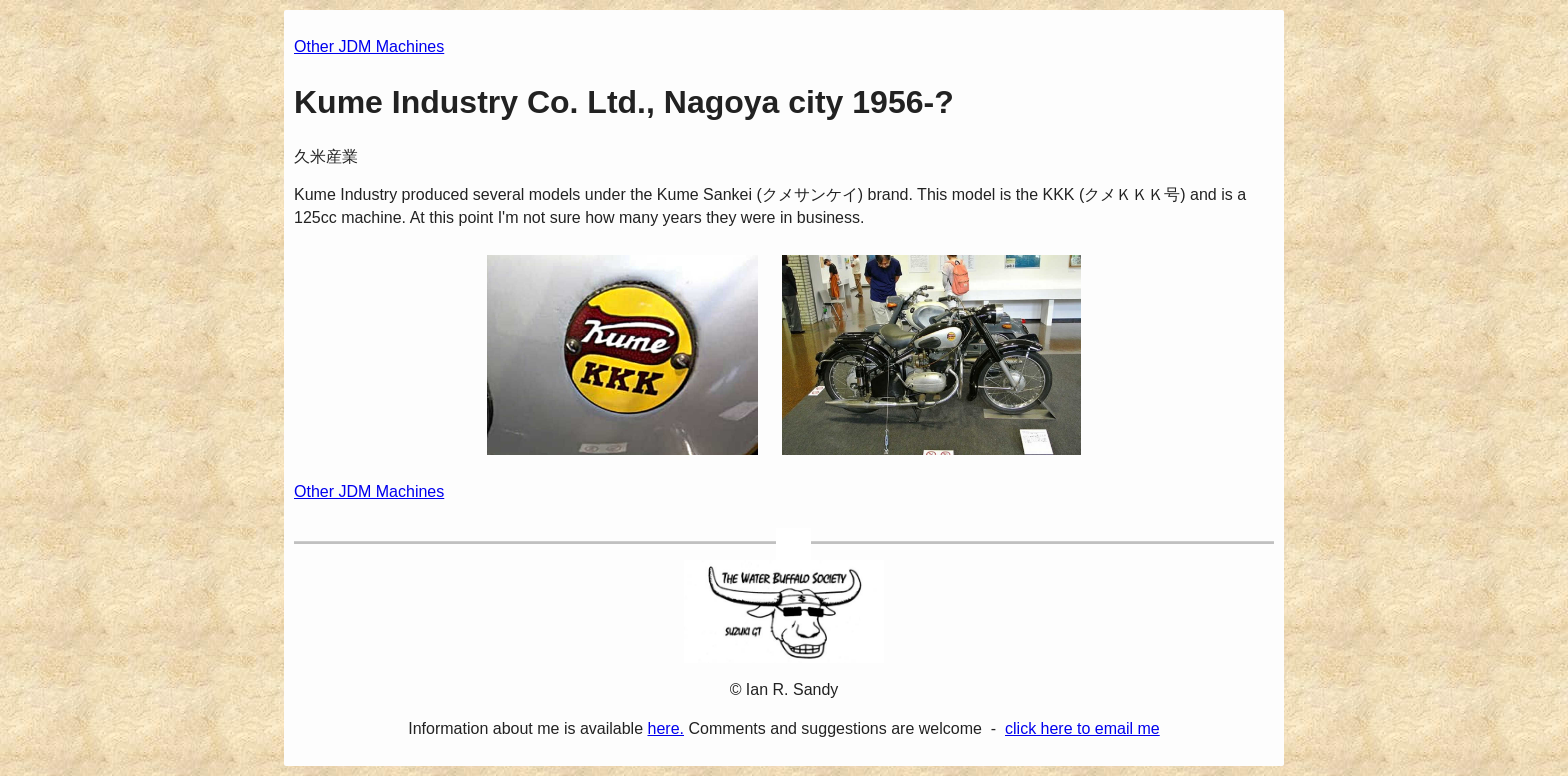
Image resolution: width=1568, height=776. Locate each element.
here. (666, 728)
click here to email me (1082, 728)
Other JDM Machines (369, 46)
